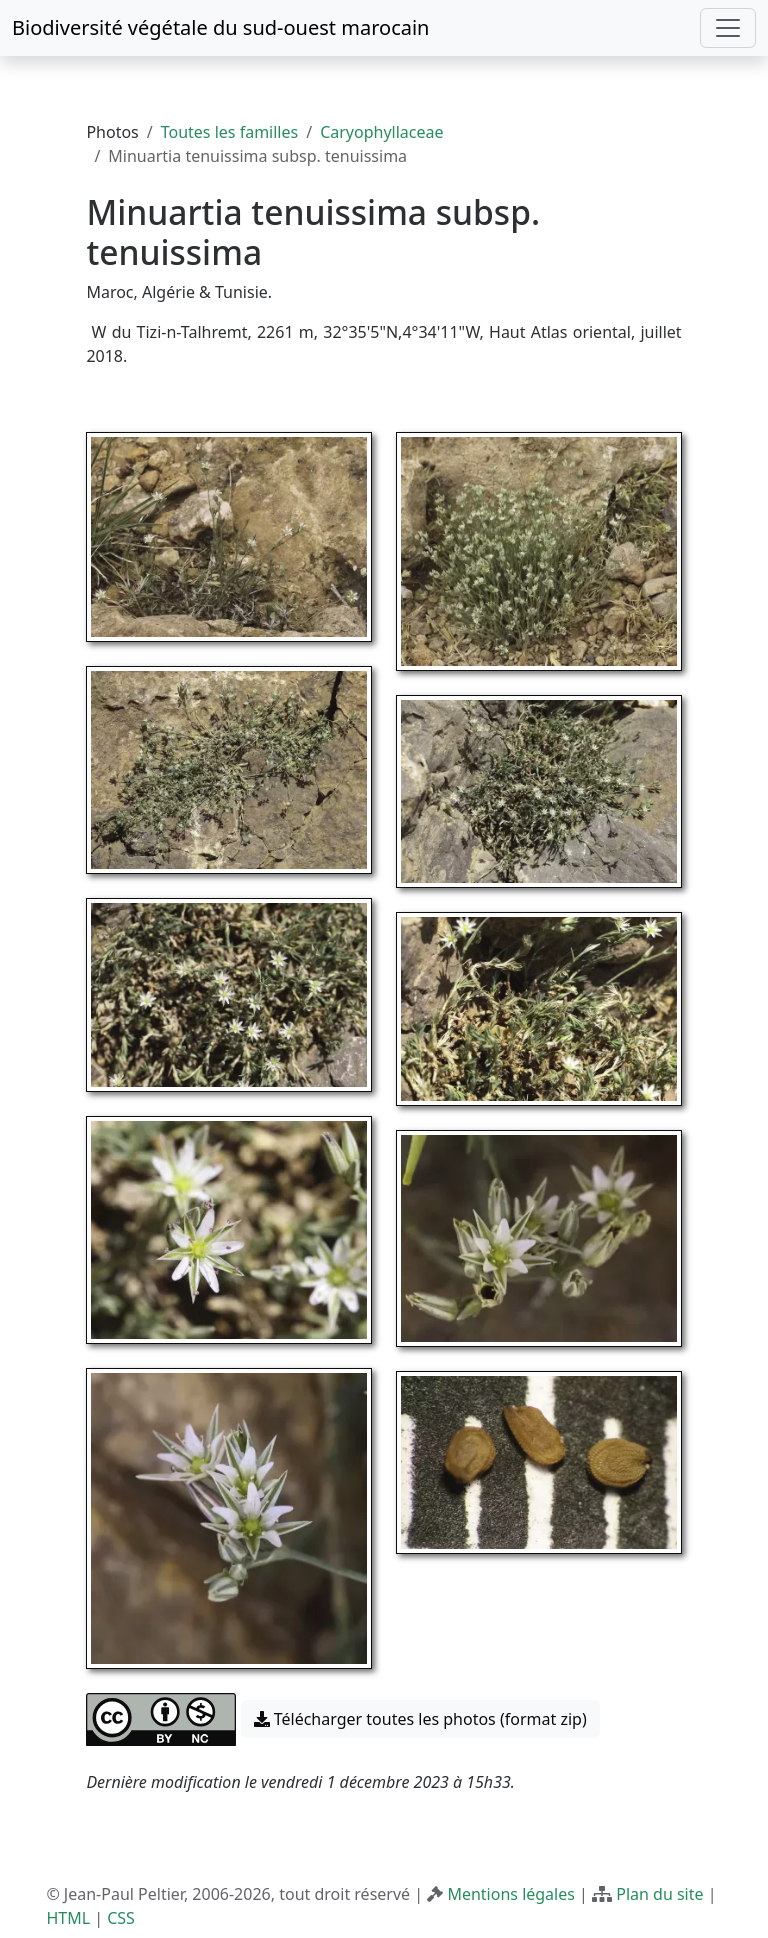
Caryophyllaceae (381, 132)
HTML (68, 1918)
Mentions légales (511, 1894)
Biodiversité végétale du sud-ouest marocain (220, 27)
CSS (121, 1918)
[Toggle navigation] (728, 28)
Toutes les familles (229, 132)
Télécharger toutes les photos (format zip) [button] (420, 1719)
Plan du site (659, 1894)
